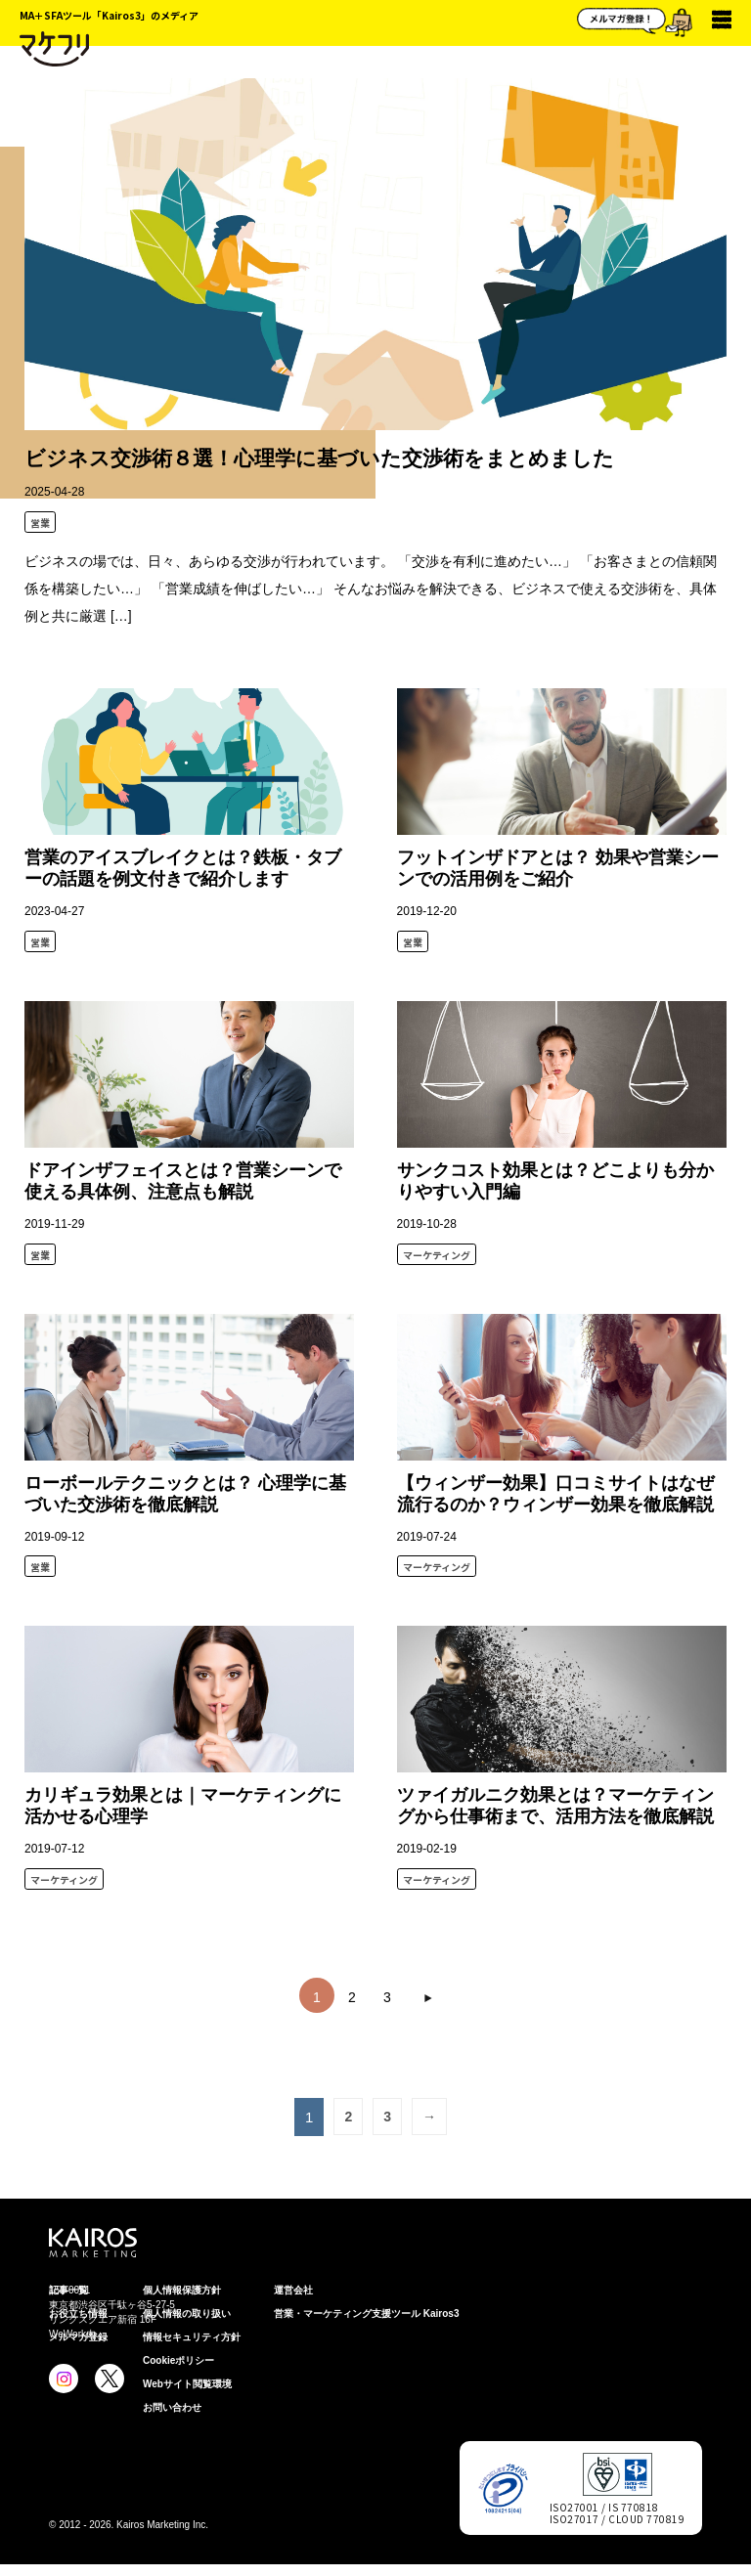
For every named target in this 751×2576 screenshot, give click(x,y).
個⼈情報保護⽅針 (182, 2290)
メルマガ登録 (78, 2337)
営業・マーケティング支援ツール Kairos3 (366, 2313)
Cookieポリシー (178, 2360)
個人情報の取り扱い (187, 2313)
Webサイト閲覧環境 (187, 2384)
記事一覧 (68, 2290)
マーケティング (436, 1254)
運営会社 (293, 2290)
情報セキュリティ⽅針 (192, 2337)
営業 (40, 522)
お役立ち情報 (78, 2313)
